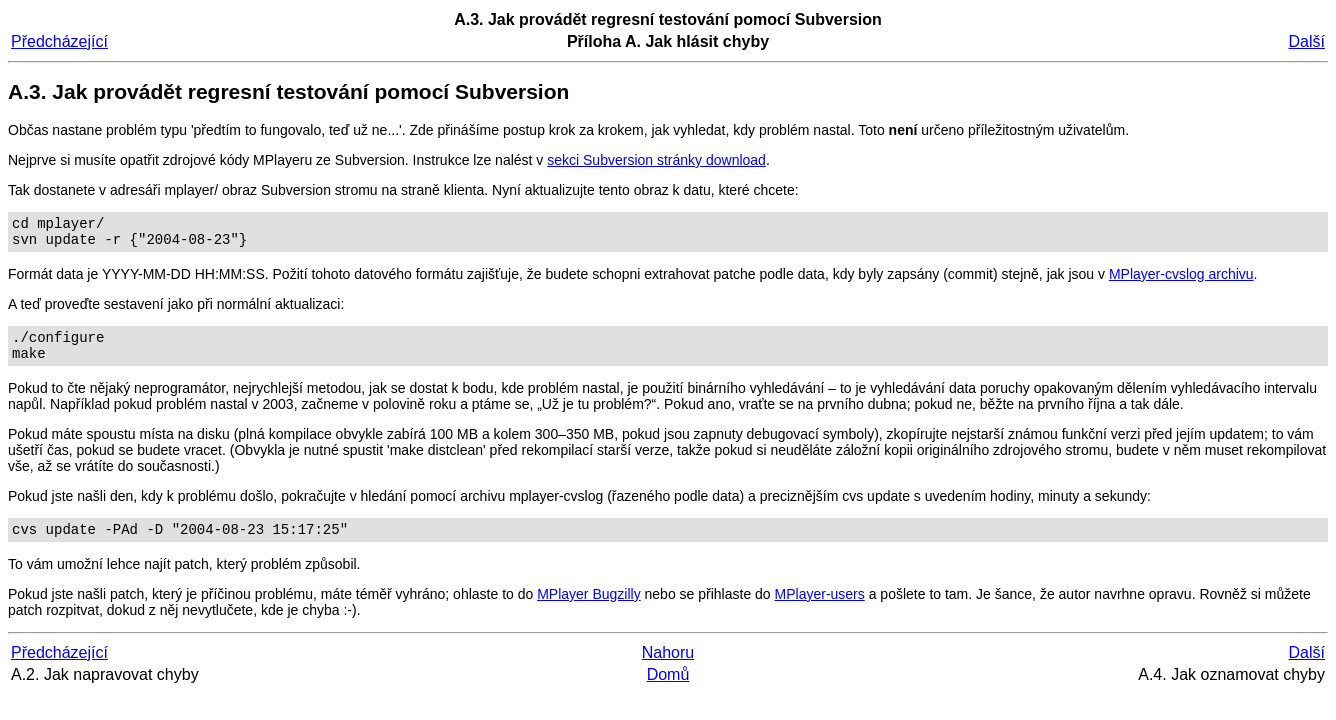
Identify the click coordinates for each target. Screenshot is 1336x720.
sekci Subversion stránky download (656, 160)
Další (1307, 41)
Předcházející (59, 41)
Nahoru (668, 667)
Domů (668, 689)
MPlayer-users (820, 609)
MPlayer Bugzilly (588, 609)
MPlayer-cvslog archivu (1181, 280)
